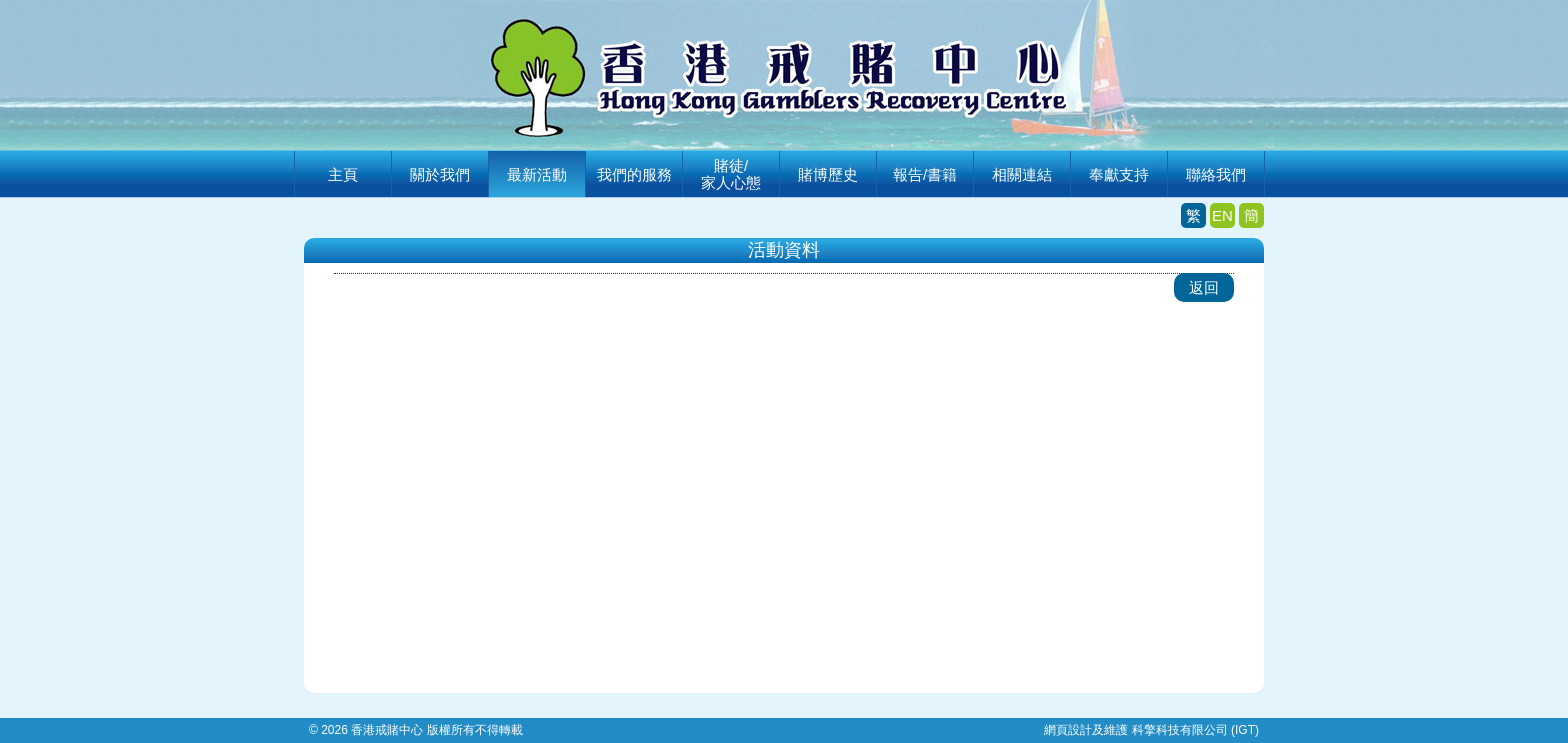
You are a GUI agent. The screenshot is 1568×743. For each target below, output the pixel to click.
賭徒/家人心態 (731, 174)
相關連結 (1022, 174)
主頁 (343, 174)
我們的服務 (634, 174)
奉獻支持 (1119, 174)
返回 (1204, 287)
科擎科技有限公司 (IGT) (1195, 730)
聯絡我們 (1216, 174)
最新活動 (537, 174)
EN (1222, 215)
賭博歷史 (828, 174)
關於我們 (440, 174)
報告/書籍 (925, 174)
